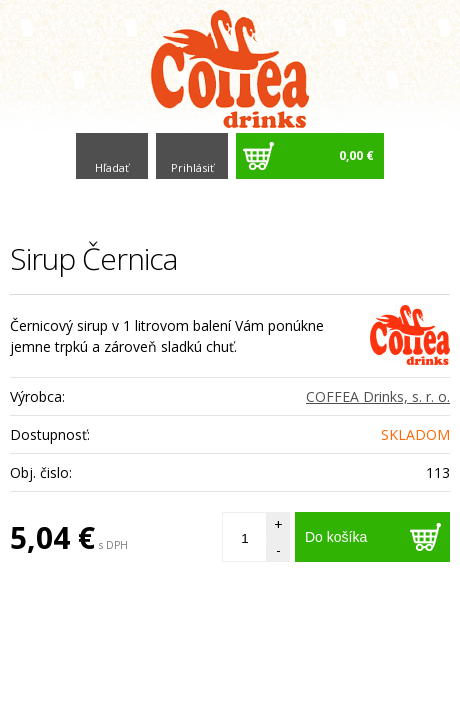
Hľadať (112, 167)
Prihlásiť (192, 167)
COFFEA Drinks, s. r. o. (378, 396)
